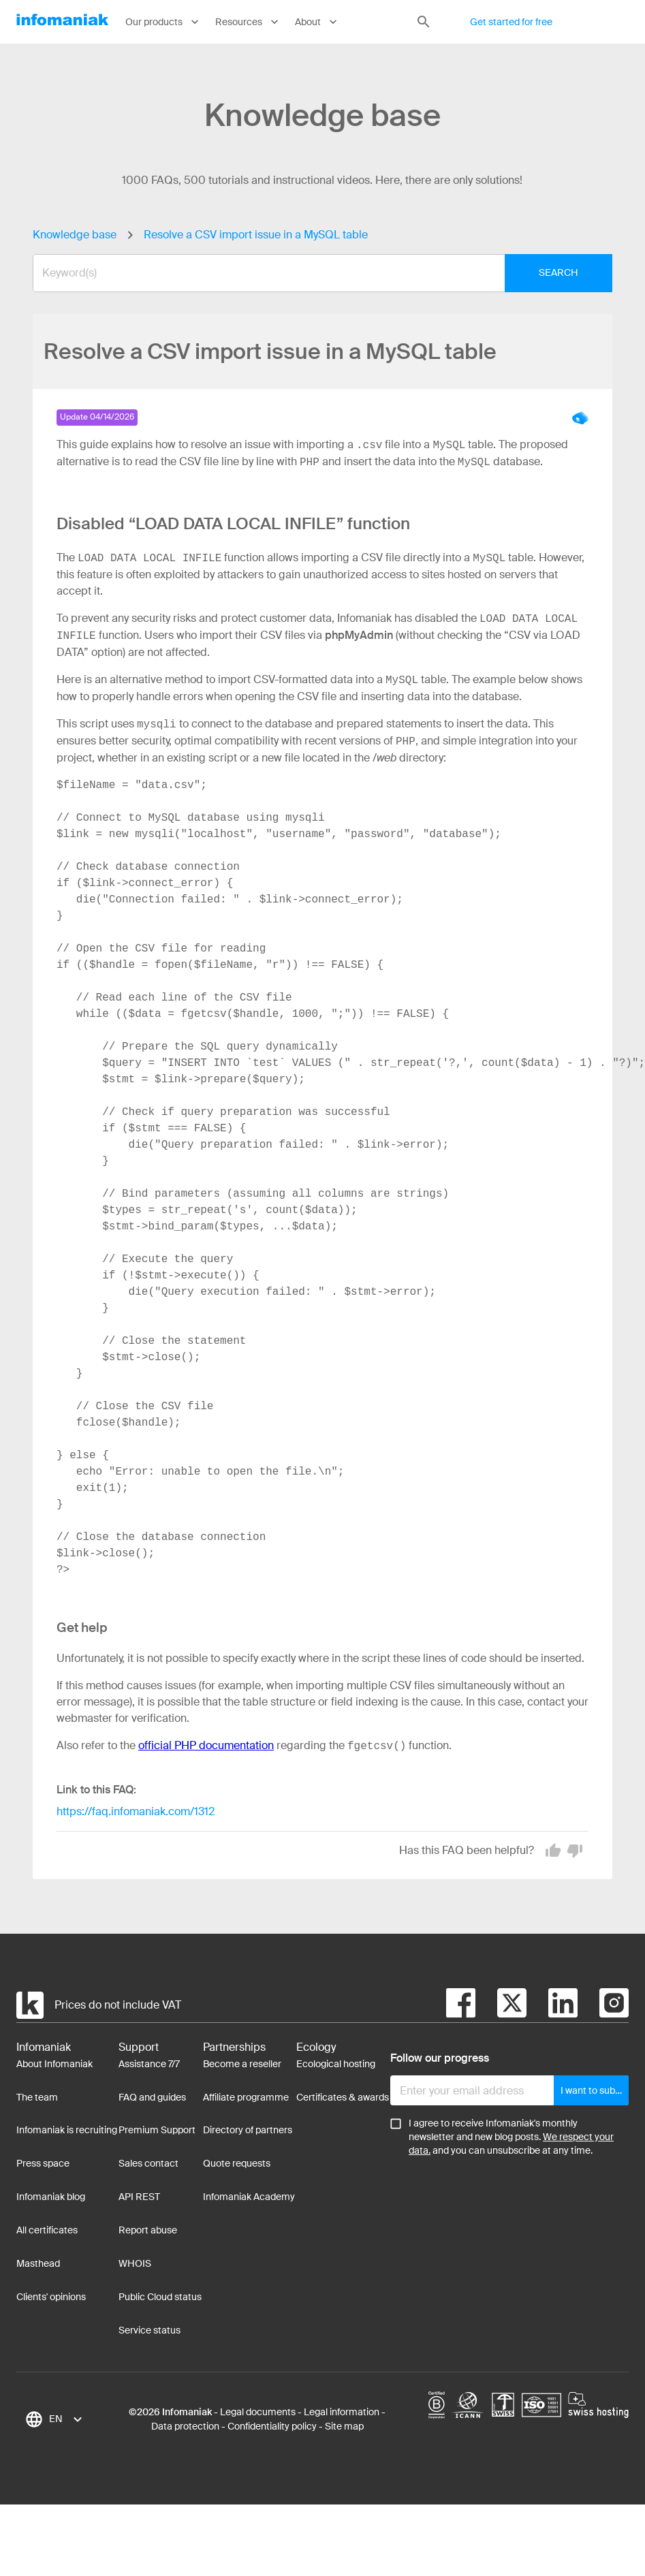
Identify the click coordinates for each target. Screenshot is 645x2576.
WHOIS (135, 2263)
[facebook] (460, 2005)
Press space (42, 2163)
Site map (344, 2426)
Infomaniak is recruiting (66, 2130)
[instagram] (603, 2005)
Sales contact (148, 2163)
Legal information (341, 2412)
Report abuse (148, 2230)
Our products (163, 22)
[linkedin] (552, 2005)
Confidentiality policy (272, 2426)
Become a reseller (242, 2064)
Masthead (38, 2263)
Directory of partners (247, 2130)
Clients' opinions (51, 2297)
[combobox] (312, 273)
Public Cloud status (160, 2297)
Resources (248, 22)
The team (37, 2097)
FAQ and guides (152, 2097)
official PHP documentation (206, 1746)
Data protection (185, 2426)
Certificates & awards (342, 2097)
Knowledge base (74, 234)
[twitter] (500, 2005)
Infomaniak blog (50, 2196)
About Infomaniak (54, 2064)
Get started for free (511, 22)
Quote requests (236, 2163)
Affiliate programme (246, 2097)
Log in (607, 22)
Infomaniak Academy (249, 2196)
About (317, 22)
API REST (139, 2196)
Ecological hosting (335, 2064)
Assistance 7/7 (149, 2064)
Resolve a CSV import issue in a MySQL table (256, 234)
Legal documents (258, 2412)
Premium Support (157, 2130)
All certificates (47, 2230)
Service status (149, 2330)
